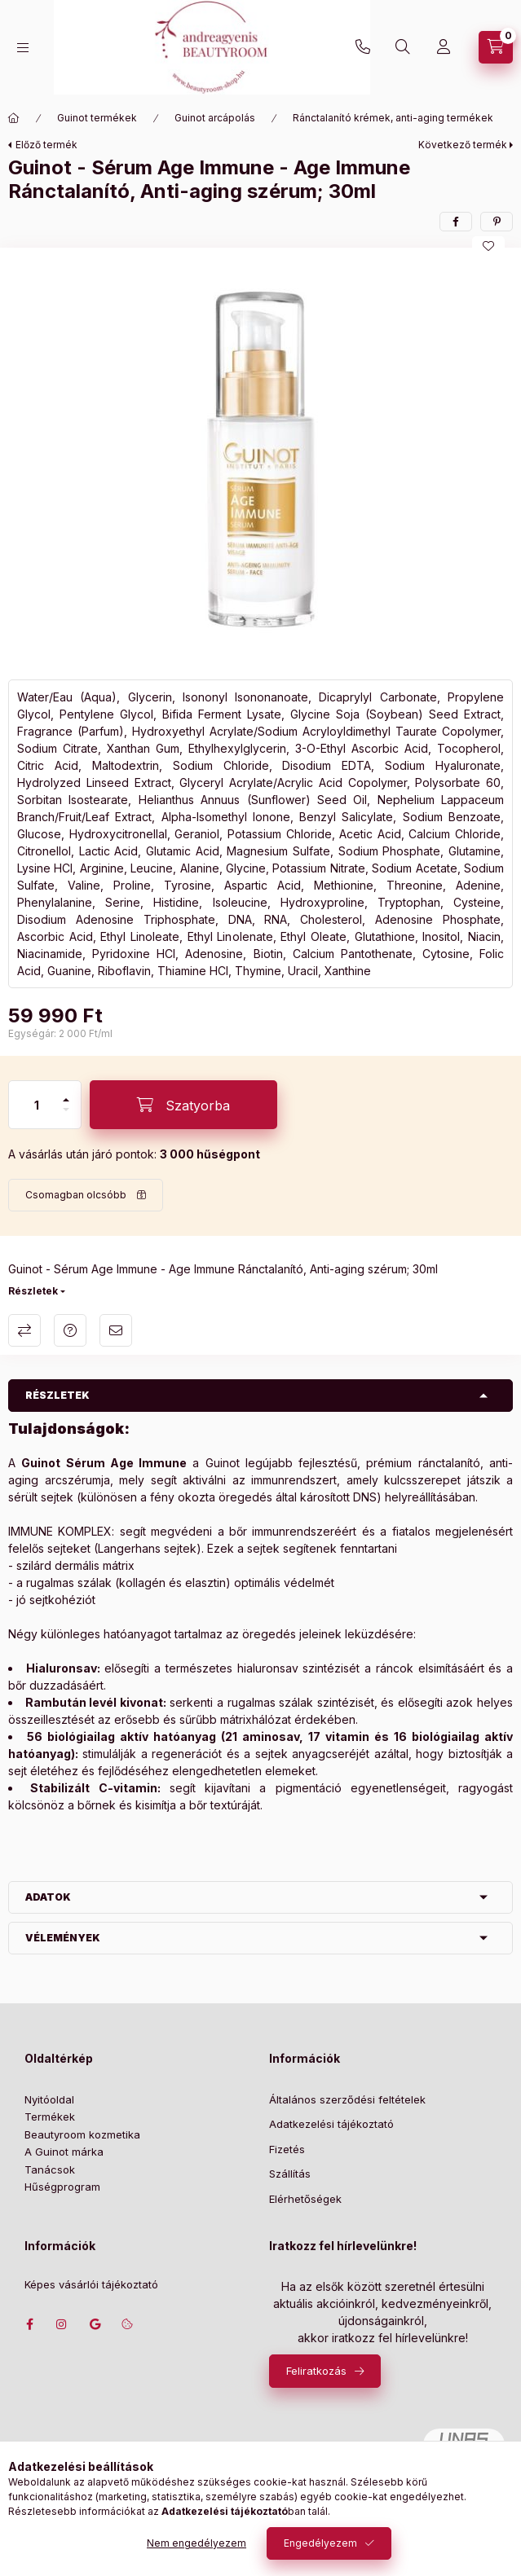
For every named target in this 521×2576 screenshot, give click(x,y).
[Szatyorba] (183, 1104)
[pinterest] (496, 221)
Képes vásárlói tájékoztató (91, 2285)
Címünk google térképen (94, 2324)
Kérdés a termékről (70, 1330)
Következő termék (462, 144)
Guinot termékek (97, 118)
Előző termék (46, 144)
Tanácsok (49, 2169)
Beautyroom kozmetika (82, 2134)
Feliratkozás (316, 2370)
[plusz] (66, 1093)
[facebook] (455, 221)
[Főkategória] (14, 118)
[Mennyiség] (36, 1104)
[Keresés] (402, 47)
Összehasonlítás (24, 1330)
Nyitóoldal (49, 2099)
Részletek (33, 1291)
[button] (261, 459)
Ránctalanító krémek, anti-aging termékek (393, 118)
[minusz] (66, 1116)
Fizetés (287, 2149)
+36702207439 (362, 47)
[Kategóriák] (23, 48)
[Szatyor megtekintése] (496, 47)
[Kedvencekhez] (488, 246)
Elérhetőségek (305, 2198)
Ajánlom (115, 1330)
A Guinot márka (64, 2151)
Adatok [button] (48, 1897)
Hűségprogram (62, 2186)
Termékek (49, 2116)
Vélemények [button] (62, 1938)
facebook (29, 2324)
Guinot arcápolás (214, 118)
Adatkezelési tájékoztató (331, 2123)
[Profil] (443, 47)
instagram (62, 2324)
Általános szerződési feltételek (347, 2099)
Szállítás (290, 2173)
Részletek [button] (57, 1395)
